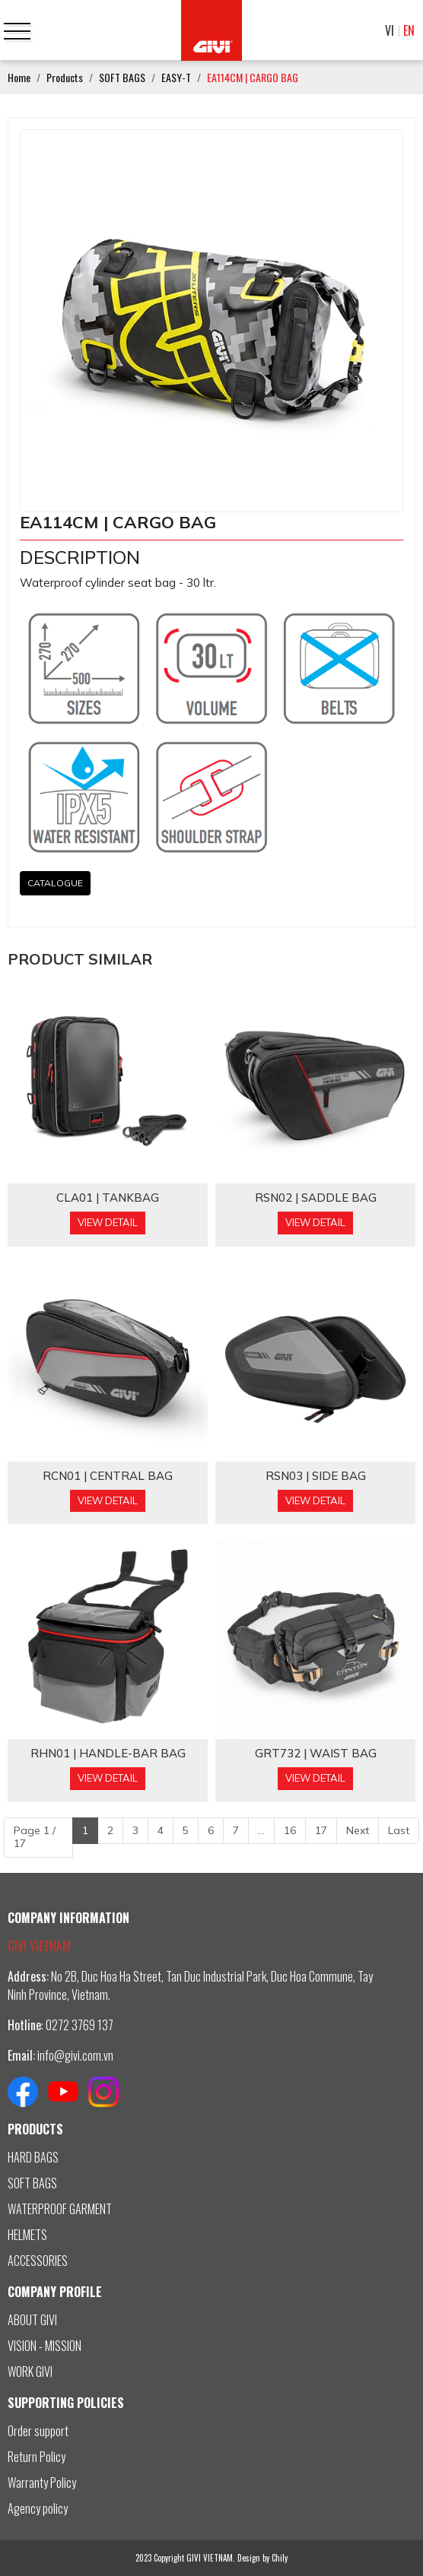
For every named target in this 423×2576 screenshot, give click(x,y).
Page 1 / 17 (35, 1837)
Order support (38, 2431)
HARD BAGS (33, 2157)
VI (389, 30)
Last (398, 1830)
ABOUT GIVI (32, 2320)
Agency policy (38, 2508)
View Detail (108, 1222)
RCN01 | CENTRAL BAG (108, 1476)
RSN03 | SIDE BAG (316, 1476)
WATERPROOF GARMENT (60, 2209)
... (261, 1830)
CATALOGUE (55, 883)
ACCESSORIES (38, 2260)
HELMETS (27, 2235)
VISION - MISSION (44, 2346)
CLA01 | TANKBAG (107, 1198)
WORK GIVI (30, 2371)
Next (357, 1830)
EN (409, 30)
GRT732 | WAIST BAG (316, 1753)
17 (321, 1830)
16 (290, 1830)
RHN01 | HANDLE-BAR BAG (108, 1753)
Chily (280, 2558)
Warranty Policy (42, 2482)
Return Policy (36, 2457)
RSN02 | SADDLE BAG (316, 1198)
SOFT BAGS (32, 2183)
